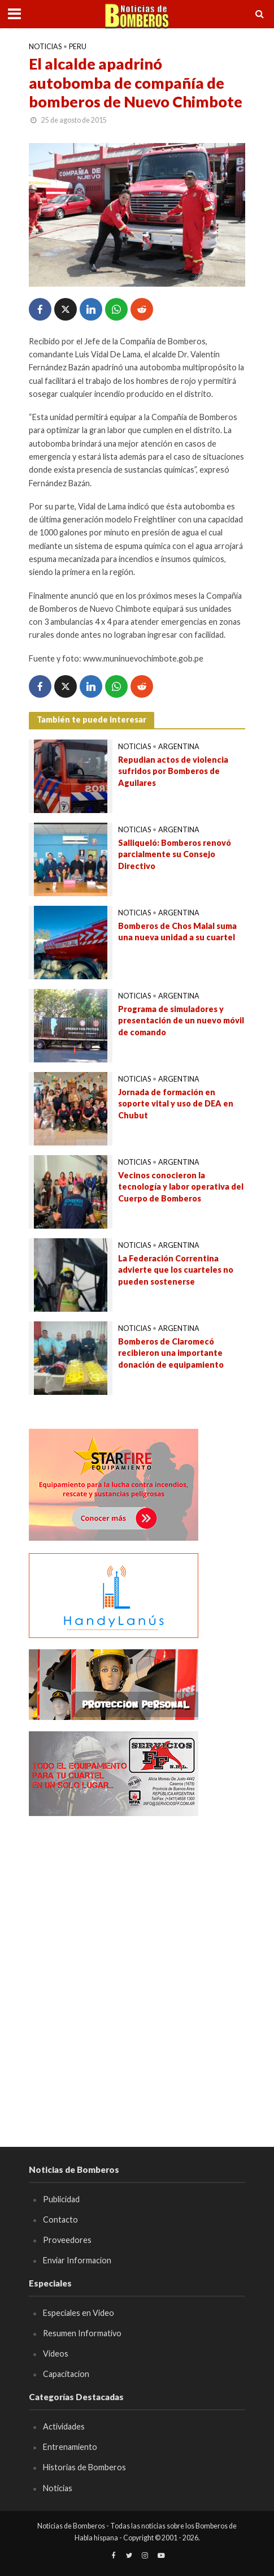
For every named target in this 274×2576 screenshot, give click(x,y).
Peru (77, 46)
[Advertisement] (137, 1964)
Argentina (178, 746)
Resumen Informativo (82, 2333)
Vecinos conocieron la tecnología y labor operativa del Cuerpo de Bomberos (180, 1186)
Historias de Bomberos (84, 2467)
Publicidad (61, 2199)
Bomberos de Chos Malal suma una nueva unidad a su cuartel (177, 932)
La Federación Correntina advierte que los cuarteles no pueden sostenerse (175, 1270)
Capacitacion (66, 2374)
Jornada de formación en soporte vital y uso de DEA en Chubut (175, 1103)
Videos (55, 2353)
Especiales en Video (78, 2313)
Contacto (60, 2219)
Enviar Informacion (77, 2260)
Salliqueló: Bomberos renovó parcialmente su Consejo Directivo (174, 854)
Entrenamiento (70, 2447)
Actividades (64, 2426)
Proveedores (67, 2240)
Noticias (45, 46)
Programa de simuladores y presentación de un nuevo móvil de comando (181, 1020)
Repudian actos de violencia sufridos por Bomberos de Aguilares (173, 771)
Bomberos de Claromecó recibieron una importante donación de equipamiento (171, 1353)
